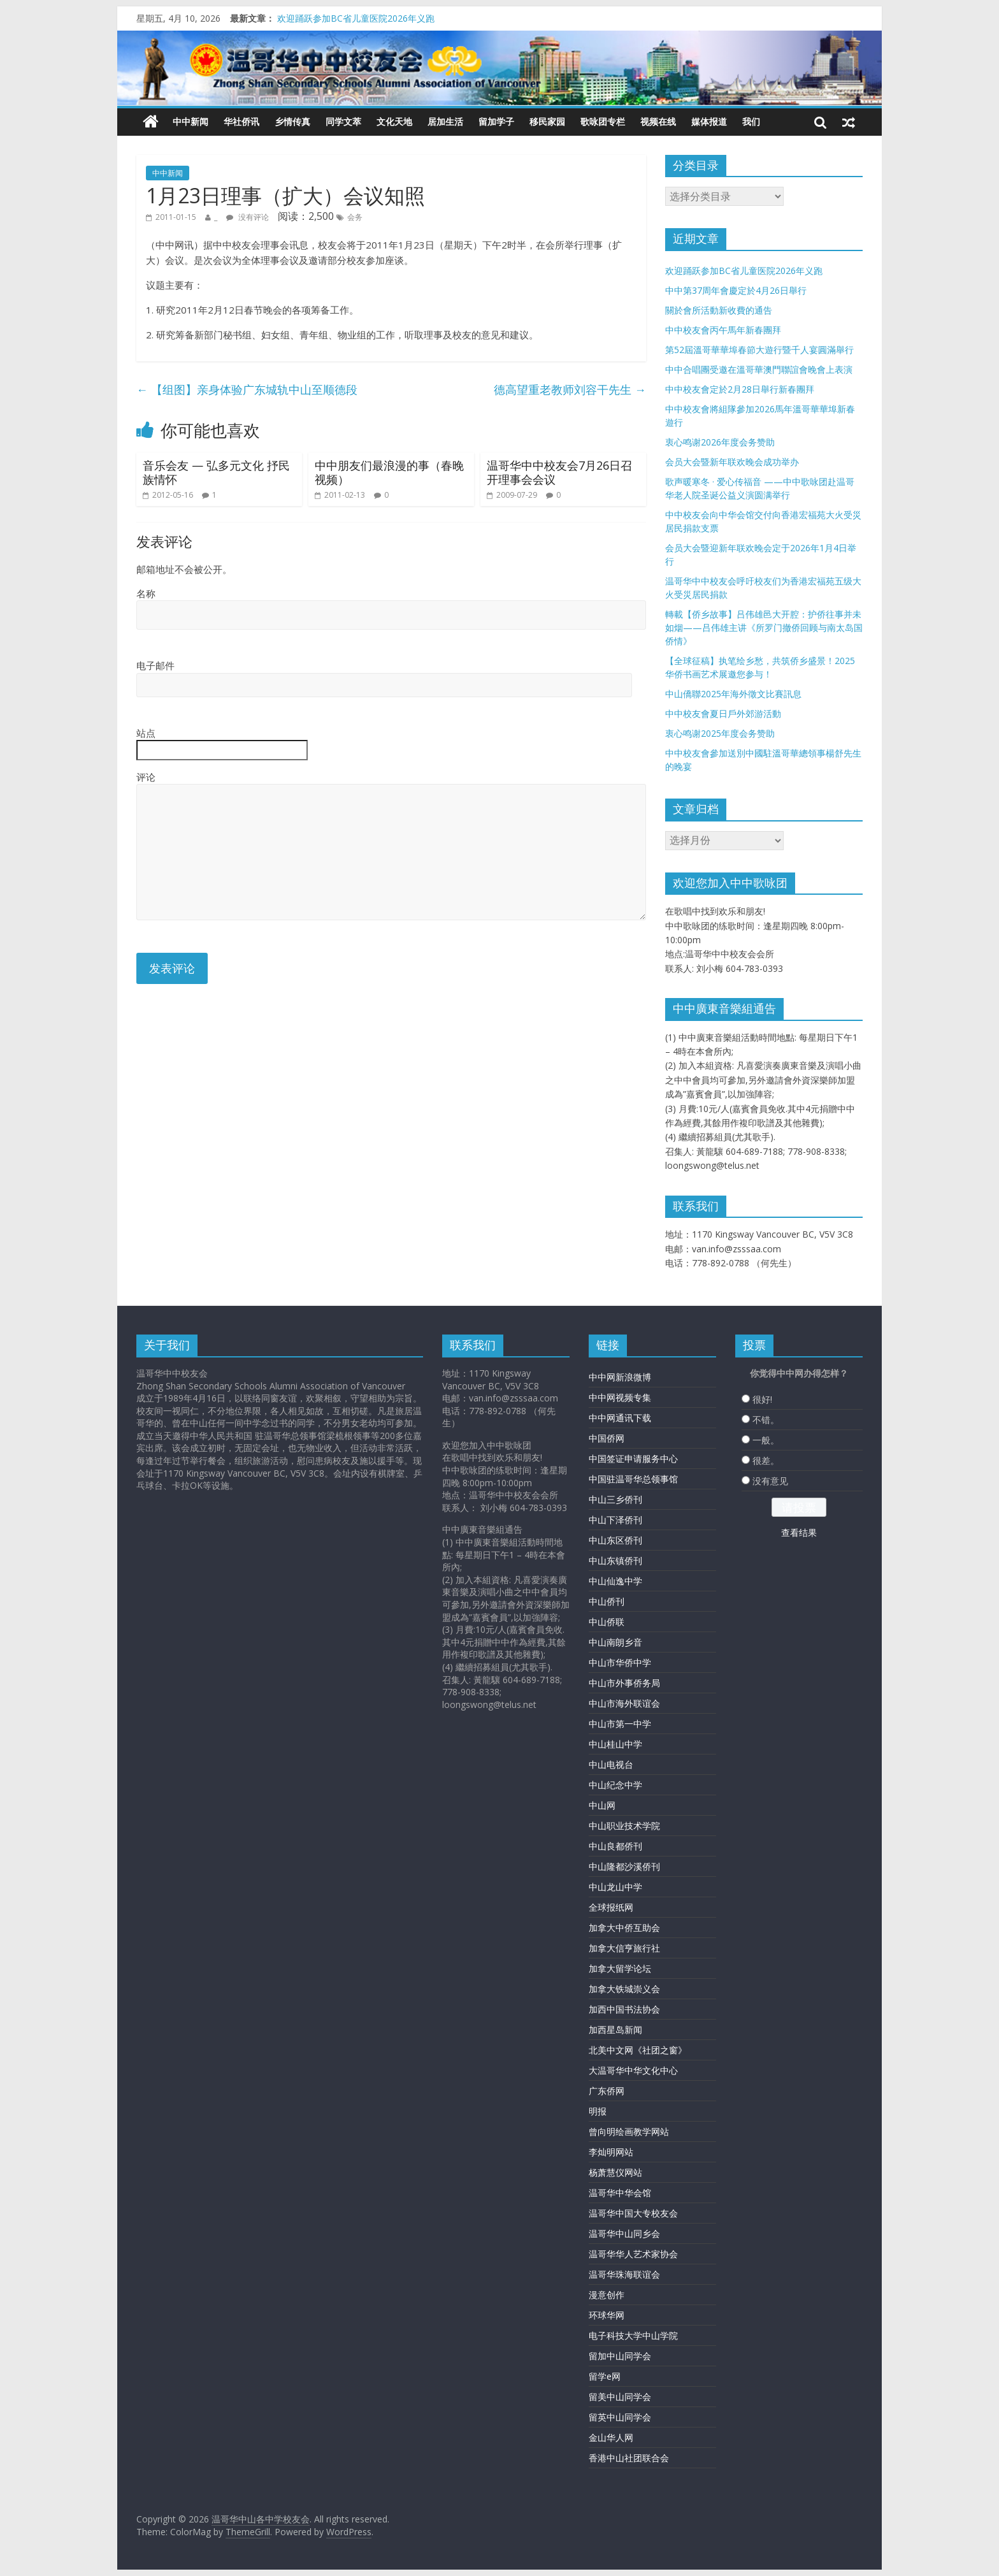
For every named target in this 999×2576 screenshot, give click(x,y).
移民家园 (547, 121)
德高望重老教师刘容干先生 (570, 389)
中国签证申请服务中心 (633, 1458)
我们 (751, 121)
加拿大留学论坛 (620, 1968)
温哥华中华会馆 (620, 2193)
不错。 (765, 1420)
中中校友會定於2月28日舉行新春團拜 (739, 389)
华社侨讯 (241, 121)
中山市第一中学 (620, 1724)
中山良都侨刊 (615, 1846)
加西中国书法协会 (624, 2009)
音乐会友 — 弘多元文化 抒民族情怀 (216, 472)
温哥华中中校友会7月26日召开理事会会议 (559, 472)
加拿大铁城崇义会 (624, 1989)
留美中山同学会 (620, 2397)
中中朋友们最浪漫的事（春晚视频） (389, 472)
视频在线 (658, 121)
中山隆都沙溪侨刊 (624, 1866)
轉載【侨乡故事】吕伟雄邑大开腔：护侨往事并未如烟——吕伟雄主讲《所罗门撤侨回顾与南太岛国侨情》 (764, 627)
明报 (598, 2111)
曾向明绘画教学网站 (629, 2131)
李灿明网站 (611, 2152)
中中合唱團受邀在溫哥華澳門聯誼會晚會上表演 (758, 369)
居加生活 (445, 121)
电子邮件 (155, 665)
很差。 (765, 1460)
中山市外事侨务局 (624, 1683)
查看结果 (799, 1532)
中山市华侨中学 (620, 1662)
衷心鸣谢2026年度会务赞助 (720, 442)
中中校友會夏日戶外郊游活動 (723, 713)
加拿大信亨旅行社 (624, 1948)
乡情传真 (292, 121)
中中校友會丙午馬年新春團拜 (723, 330)
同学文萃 (343, 121)
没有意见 (770, 1481)
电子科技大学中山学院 (633, 2335)
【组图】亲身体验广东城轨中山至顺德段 (246, 389)
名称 (145, 593)
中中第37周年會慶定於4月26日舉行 (736, 290)
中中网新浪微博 (620, 1377)
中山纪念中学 (615, 1785)
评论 (145, 777)
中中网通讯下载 (620, 1418)
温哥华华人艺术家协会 (633, 2254)
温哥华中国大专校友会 (633, 2213)
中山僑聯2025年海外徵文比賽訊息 (733, 694)
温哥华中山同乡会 (624, 2233)
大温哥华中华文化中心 (633, 2070)
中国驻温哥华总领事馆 (633, 1479)
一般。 (765, 1440)
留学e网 (605, 2376)
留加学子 (496, 121)
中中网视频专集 (620, 1397)
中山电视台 (611, 1764)
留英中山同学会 (620, 2417)
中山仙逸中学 (615, 1581)
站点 (145, 733)
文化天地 (394, 121)
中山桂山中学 (615, 1744)
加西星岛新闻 (615, 2029)
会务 (355, 217)
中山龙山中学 (615, 1887)
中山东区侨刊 (615, 1540)
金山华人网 (611, 2437)
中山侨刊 (606, 1601)
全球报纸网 (611, 1907)
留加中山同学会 (620, 2356)
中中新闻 (190, 121)
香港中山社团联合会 (629, 2458)
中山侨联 (606, 1622)
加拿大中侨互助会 (624, 1927)
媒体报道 (709, 121)
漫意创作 (606, 2295)
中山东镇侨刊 (615, 1560)
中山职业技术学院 (624, 1826)
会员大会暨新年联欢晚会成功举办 (732, 462)
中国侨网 (606, 1438)
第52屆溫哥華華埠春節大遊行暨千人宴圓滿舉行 (759, 350)
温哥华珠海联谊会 (624, 2274)
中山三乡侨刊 (615, 1499)
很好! (762, 1399)
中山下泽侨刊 (615, 1520)
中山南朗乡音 (615, 1642)
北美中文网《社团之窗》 (638, 2050)
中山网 (602, 1805)
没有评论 (247, 217)
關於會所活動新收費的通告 (718, 310)
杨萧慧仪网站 (615, 2172)
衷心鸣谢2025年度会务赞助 (720, 733)
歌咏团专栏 (602, 121)
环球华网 (606, 2315)
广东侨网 (606, 2091)
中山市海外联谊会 (624, 1703)
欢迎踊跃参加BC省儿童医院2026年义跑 (356, 18)
